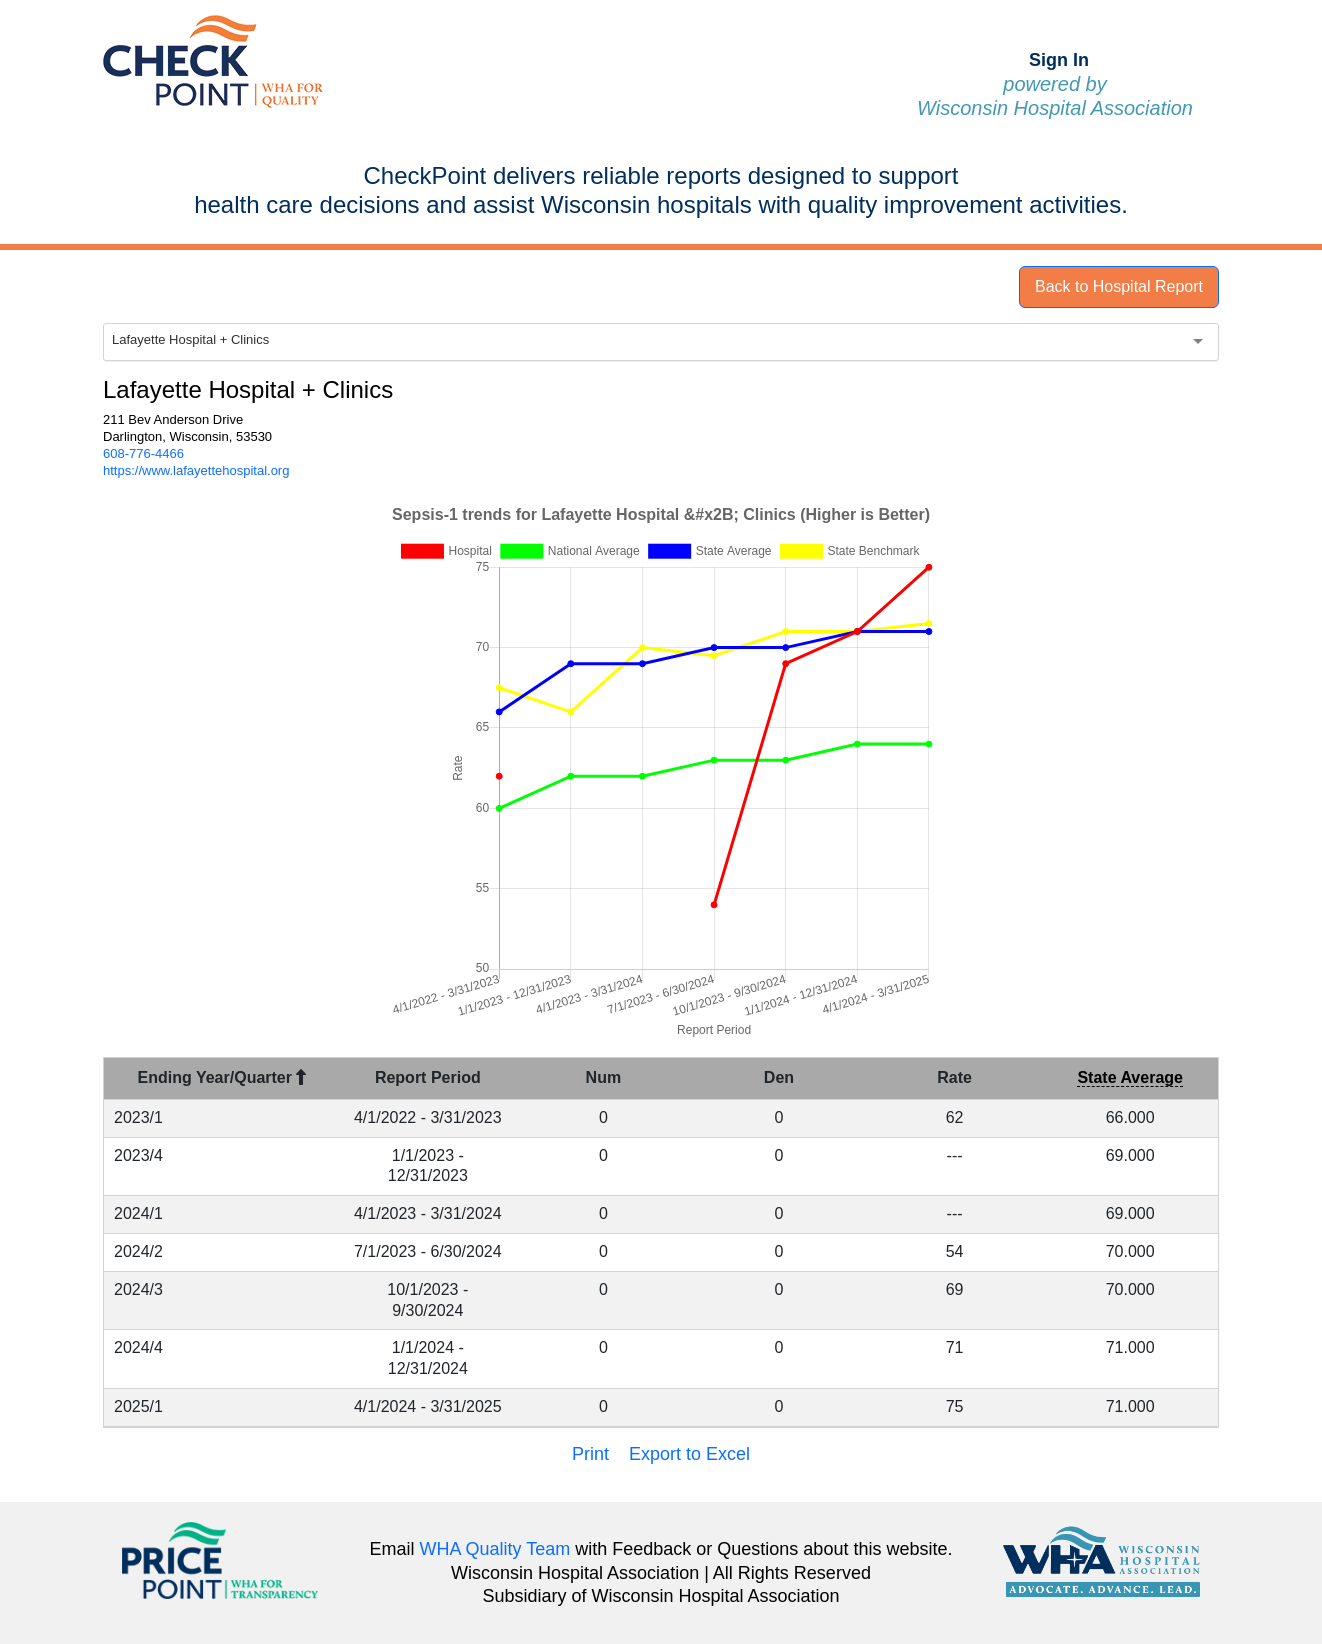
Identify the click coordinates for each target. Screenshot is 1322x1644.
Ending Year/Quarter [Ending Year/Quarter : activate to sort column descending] (222, 1077)
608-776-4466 (143, 453)
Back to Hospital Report (1119, 286)
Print (590, 1454)
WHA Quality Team (495, 1549)
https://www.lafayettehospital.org (196, 470)
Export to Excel (689, 1454)
